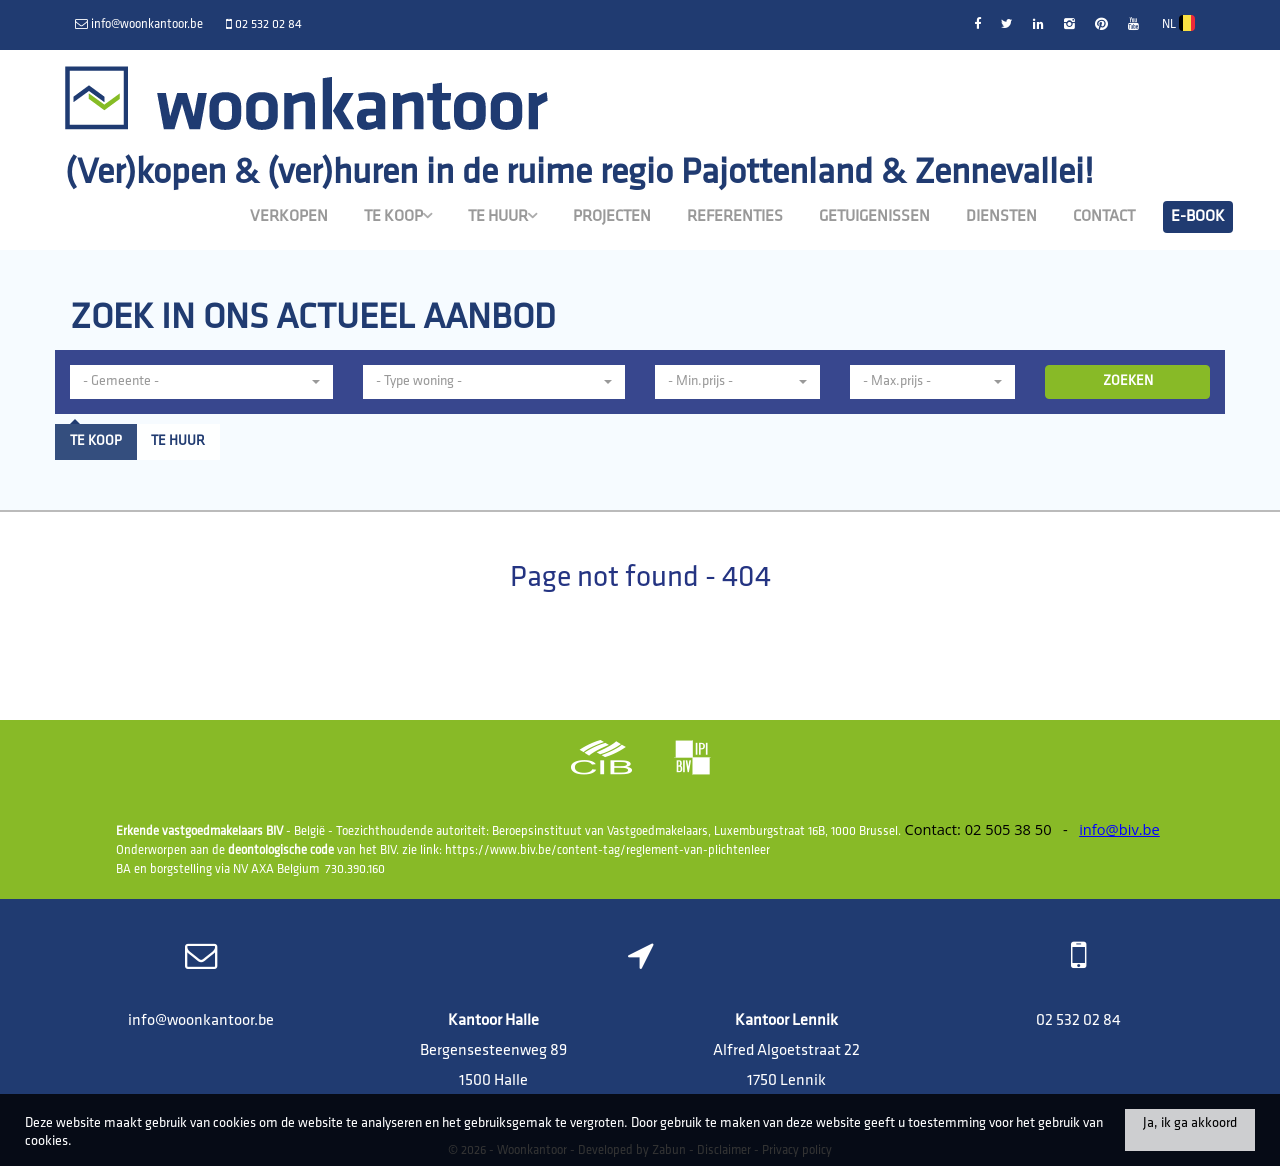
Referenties (735, 217)
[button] (201, 382)
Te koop (398, 216)
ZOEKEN (1128, 381)
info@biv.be (1119, 829)
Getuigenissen (874, 217)
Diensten (1001, 217)
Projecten (612, 217)
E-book (1198, 217)
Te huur (502, 216)
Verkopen (289, 217)
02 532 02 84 (1078, 1021)
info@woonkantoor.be (201, 1021)
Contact (1104, 217)
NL (1178, 23)
